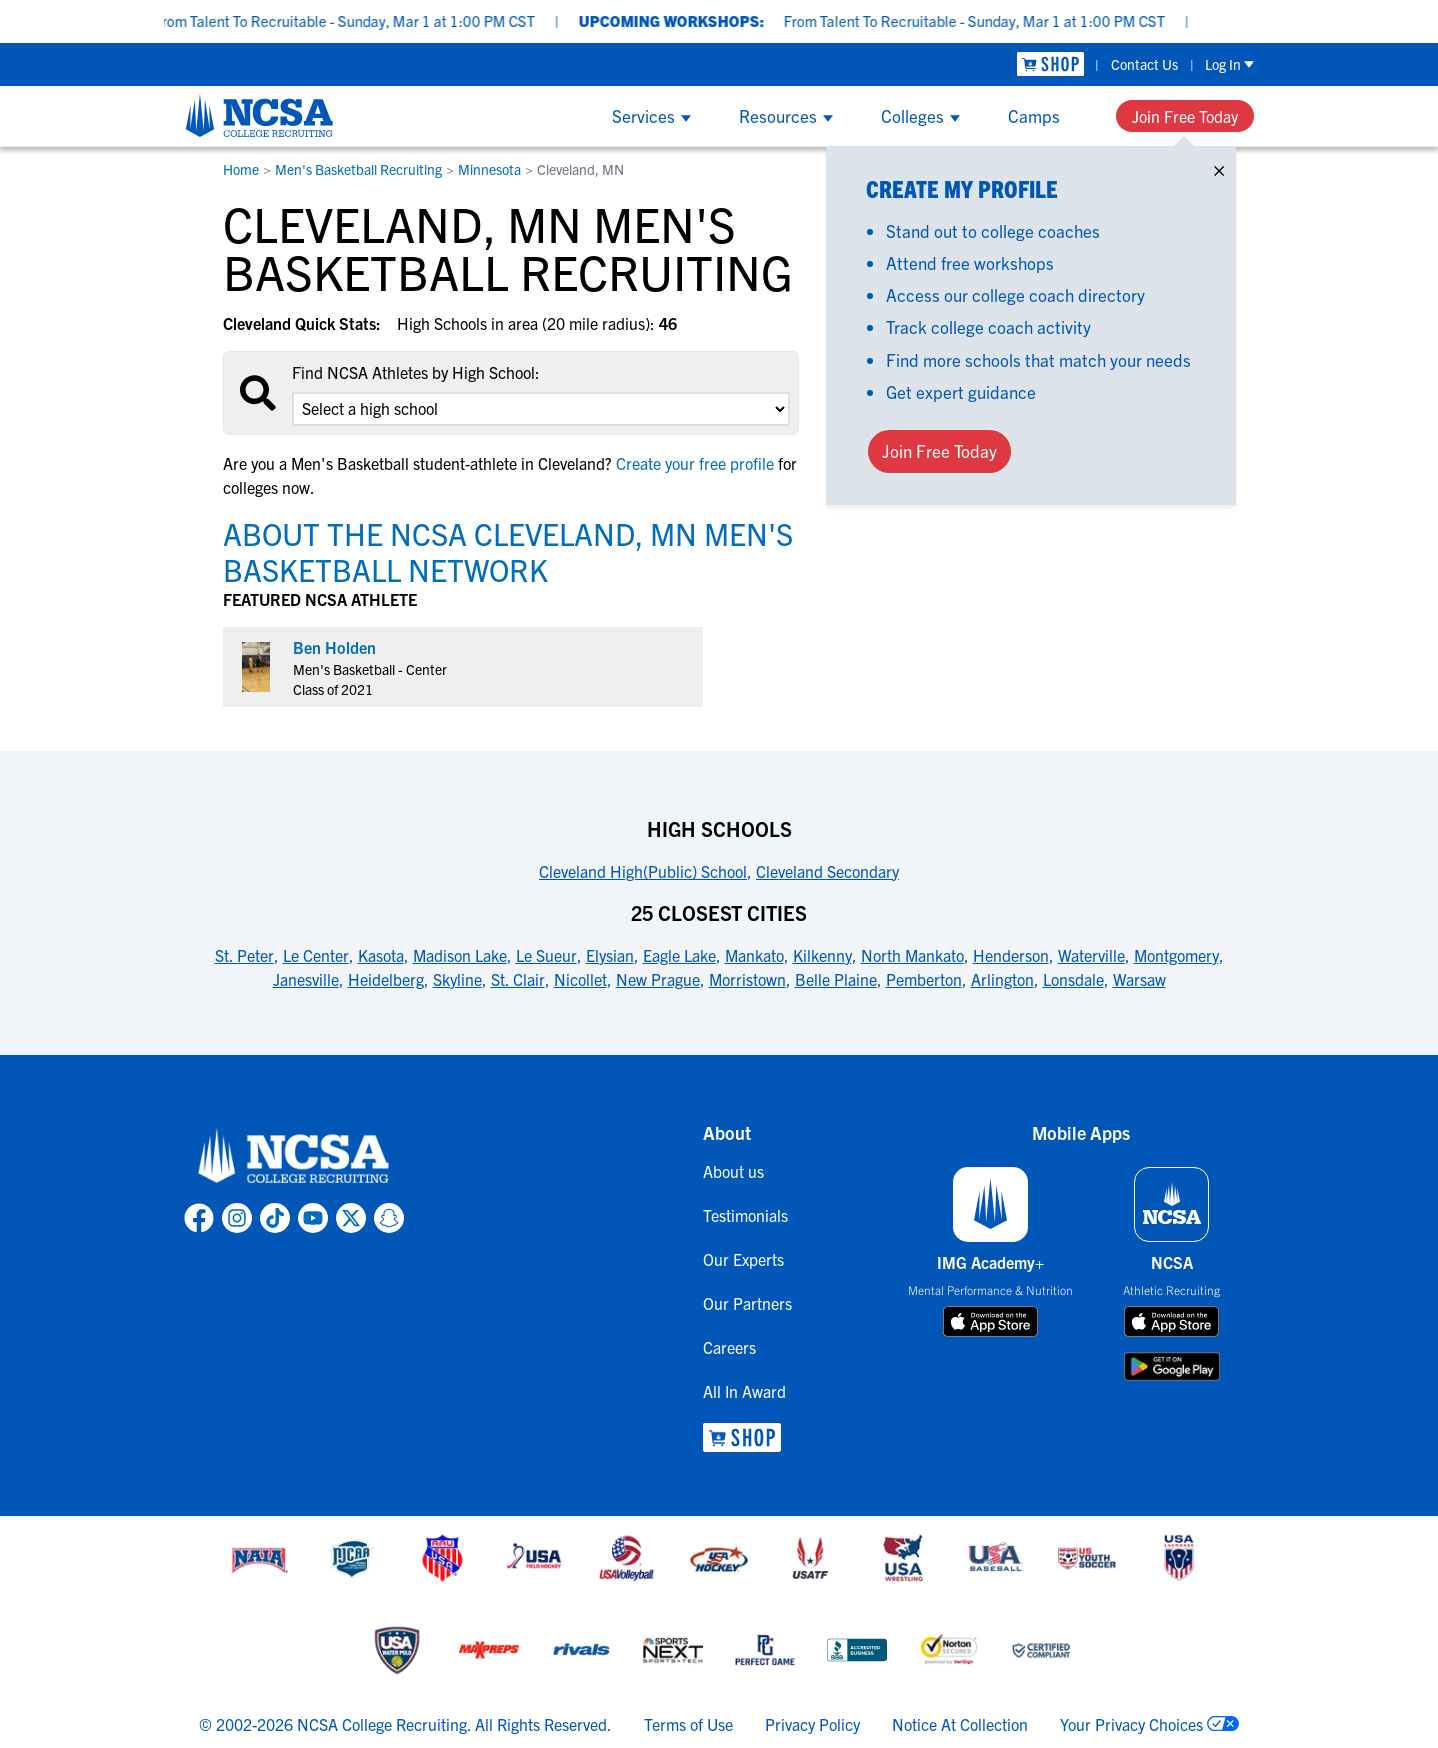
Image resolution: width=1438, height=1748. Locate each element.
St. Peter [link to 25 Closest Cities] (244, 955)
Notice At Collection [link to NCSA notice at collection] (960, 1724)
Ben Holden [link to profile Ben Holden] (334, 647)
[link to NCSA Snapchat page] (389, 1218)
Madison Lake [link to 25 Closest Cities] (460, 955)
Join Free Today (1185, 116)
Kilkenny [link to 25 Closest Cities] (822, 955)
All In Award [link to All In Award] (744, 1391)
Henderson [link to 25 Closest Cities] (1011, 955)
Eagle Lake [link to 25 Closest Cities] (679, 955)
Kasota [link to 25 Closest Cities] (381, 955)
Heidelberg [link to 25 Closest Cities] (386, 979)
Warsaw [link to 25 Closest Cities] (1139, 979)
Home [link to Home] (241, 169)
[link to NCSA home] (294, 1157)
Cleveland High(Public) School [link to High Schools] (643, 871)
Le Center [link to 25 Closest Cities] (316, 955)
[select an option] (541, 409)
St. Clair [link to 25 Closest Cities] (518, 979)
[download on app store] (990, 1322)
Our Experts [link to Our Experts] (743, 1259)
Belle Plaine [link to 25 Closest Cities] (836, 979)
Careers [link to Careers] (729, 1347)
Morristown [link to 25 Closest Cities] (747, 979)
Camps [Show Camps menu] (1034, 115)
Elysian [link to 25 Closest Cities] (610, 955)
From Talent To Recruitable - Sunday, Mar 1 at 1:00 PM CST (391, 20)
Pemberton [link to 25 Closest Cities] (924, 979)
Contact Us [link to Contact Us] (1144, 64)
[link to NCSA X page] (351, 1218)
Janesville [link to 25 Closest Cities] (306, 979)
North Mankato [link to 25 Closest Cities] (912, 955)
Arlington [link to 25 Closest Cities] (1002, 979)
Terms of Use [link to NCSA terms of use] (688, 1724)
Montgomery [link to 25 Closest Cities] (1176, 955)
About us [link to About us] (733, 1171)
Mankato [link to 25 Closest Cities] (754, 955)
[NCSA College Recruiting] (259, 115)
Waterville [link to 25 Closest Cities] (1091, 955)
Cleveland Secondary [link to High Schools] (827, 871)
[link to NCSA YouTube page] (313, 1218)
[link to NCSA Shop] (1050, 64)
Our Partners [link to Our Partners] (747, 1303)
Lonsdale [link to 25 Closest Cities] (1073, 979)
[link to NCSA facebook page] (199, 1218)
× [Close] (1219, 166)
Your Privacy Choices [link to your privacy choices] (1131, 1724)
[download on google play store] (1172, 1366)
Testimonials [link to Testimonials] (745, 1215)
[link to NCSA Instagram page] (237, 1218)
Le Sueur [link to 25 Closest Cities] (546, 955)
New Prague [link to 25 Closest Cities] (658, 979)
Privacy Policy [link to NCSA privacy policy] (812, 1724)
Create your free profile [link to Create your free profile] (695, 463)
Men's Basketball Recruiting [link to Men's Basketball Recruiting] (358, 169)
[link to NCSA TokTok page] (275, 1218)
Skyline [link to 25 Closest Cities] (457, 979)
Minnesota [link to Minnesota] (489, 169)
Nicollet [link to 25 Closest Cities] (580, 979)
